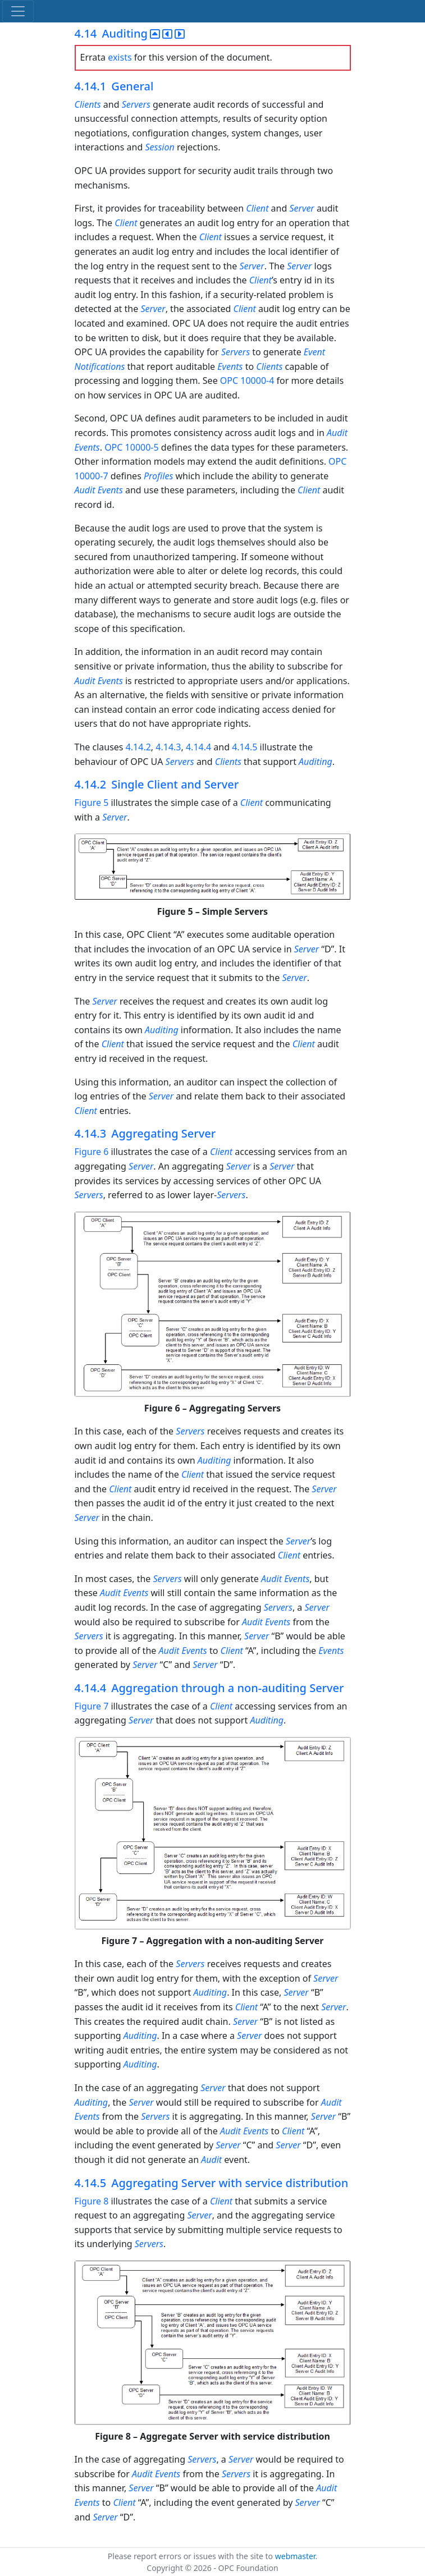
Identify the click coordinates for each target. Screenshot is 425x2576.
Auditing (315, 761)
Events (230, 366)
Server (301, 208)
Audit (337, 433)
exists (119, 57)
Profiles (160, 476)
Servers (136, 104)
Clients (89, 104)
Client (257, 208)
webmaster (295, 2556)
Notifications (100, 366)
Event (314, 352)
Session (160, 147)
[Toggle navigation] (18, 11)
